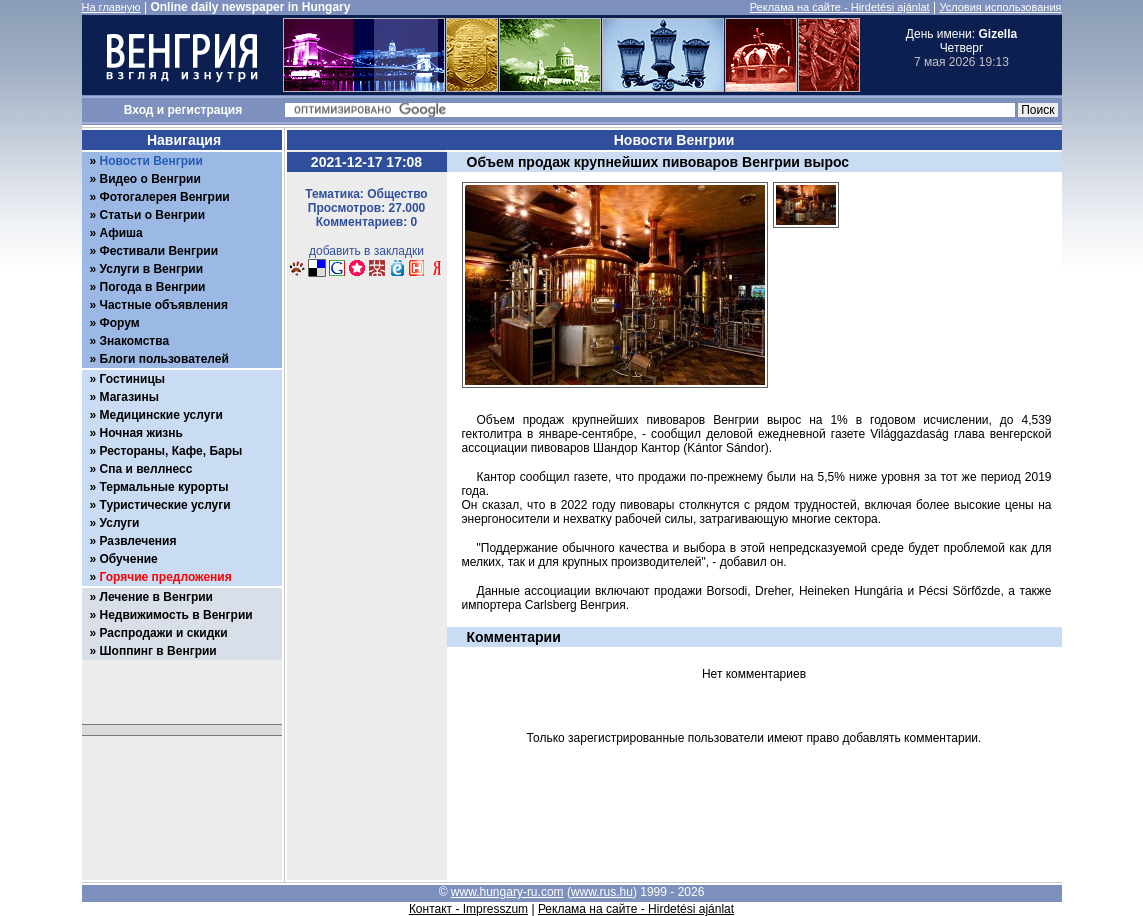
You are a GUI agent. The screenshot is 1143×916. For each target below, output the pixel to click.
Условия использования (1000, 7)
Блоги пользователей (164, 359)
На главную (111, 7)
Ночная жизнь (141, 433)
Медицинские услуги (161, 415)
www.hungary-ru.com (507, 892)
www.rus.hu (602, 892)
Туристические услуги (165, 505)
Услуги (120, 523)
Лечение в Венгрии (156, 597)
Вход (139, 110)
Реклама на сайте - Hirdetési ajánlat (840, 7)
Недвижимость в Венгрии (176, 615)
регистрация (205, 110)
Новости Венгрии (151, 161)
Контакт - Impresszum (468, 909)
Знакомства (135, 341)
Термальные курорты (164, 487)
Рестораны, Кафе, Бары (171, 451)
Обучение (129, 559)
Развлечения (138, 541)
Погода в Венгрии (153, 287)
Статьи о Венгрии (153, 215)
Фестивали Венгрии (159, 251)
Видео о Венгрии (150, 179)
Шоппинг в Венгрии (158, 651)
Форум (120, 323)
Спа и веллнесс (146, 469)
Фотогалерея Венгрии (165, 197)
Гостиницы (133, 379)
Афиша (121, 233)
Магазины (129, 397)
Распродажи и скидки (164, 633)
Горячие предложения (166, 577)
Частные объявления (164, 305)
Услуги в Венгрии (152, 269)
